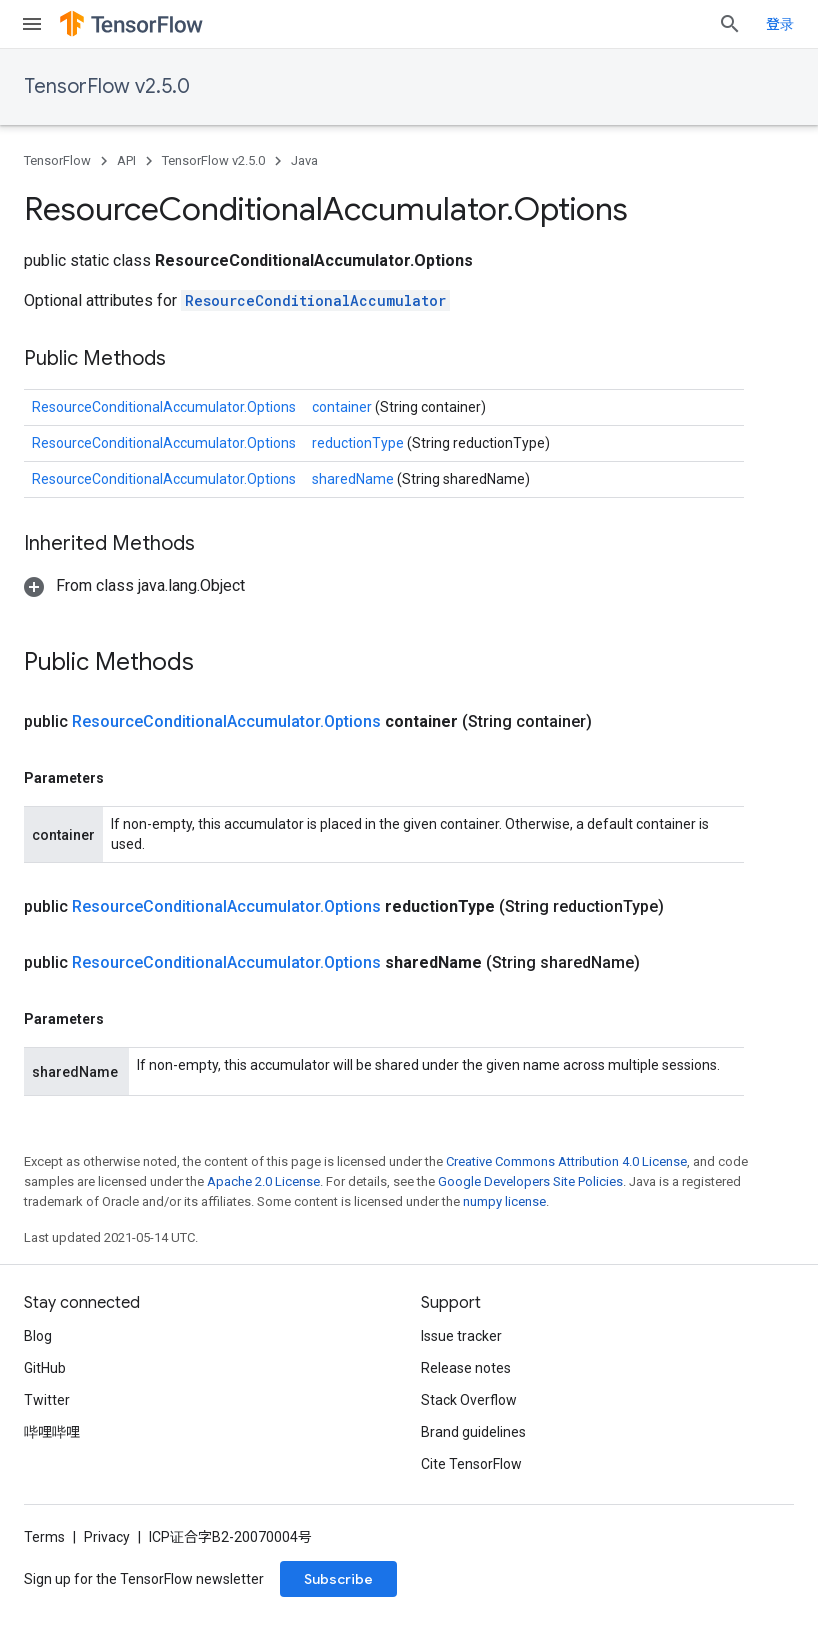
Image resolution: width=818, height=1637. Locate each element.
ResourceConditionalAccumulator (315, 300)
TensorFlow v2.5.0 (107, 86)
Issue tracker (461, 1336)
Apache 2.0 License (263, 1181)
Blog (38, 1336)
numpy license (504, 1201)
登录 (780, 24)
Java (304, 160)
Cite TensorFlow (471, 1464)
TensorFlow (57, 160)
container (343, 407)
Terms (44, 1537)
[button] (134, 585)
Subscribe (338, 1579)
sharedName (354, 479)
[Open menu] (32, 24)
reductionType (359, 443)
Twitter (47, 1400)
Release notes (466, 1368)
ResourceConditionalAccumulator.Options (164, 407)
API (126, 160)
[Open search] (730, 24)
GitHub (45, 1368)
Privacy (107, 1537)
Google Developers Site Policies (530, 1181)
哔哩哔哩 (52, 1432)
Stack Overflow (469, 1400)
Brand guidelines (473, 1432)
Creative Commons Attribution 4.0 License (566, 1161)
